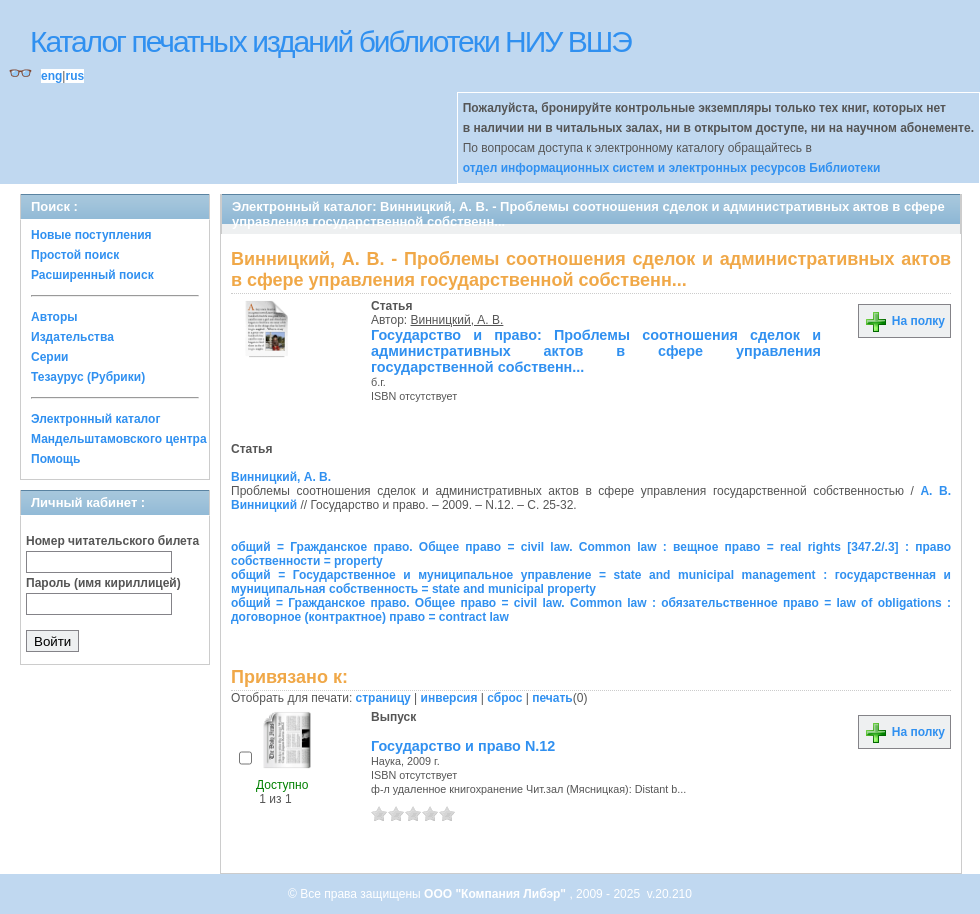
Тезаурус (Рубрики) (88, 377)
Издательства (72, 337)
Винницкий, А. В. (457, 320)
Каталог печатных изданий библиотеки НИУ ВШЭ (330, 41)
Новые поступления (91, 235)
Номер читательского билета (112, 541)
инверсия (449, 698)
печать (552, 698)
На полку (904, 321)
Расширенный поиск (92, 275)
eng (51, 76)
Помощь (55, 459)
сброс (504, 698)
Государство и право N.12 (463, 746)
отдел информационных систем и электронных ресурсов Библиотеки (672, 168)
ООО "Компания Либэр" (496, 894)
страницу (383, 698)
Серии (49, 357)
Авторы (54, 317)
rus (74, 76)
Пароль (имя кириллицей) (103, 583)
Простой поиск (75, 255)
